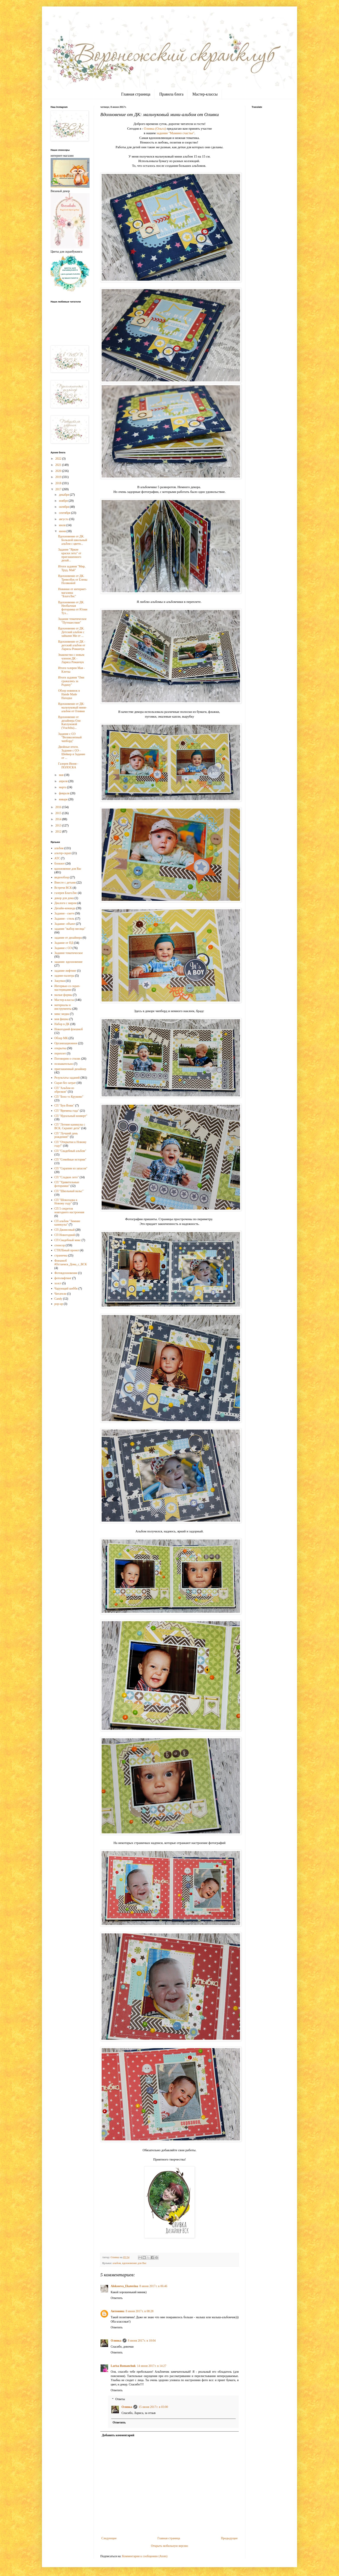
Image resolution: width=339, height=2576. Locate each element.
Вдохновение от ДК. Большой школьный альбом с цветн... (72, 540)
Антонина (117, 2311)
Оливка (116, 2340)
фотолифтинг (63, 1278)
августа (64, 519)
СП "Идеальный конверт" (70, 1116)
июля (62, 525)
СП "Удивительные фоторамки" (66, 1184)
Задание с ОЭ (63, 948)
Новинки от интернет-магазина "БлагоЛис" (72, 592)
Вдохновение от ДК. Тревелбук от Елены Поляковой (72, 579)
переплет (60, 1053)
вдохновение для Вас (134, 2263)
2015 (58, 813)
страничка (61, 1255)
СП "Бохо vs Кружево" (68, 1096)
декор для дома (64, 898)
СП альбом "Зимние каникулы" (67, 1223)
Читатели (60, 1293)
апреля (63, 781)
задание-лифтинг (65, 970)
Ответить (117, 2298)
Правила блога (171, 94)
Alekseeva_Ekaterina (124, 2286)
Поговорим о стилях (67, 1058)
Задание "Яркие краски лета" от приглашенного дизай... (69, 555)
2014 (58, 819)
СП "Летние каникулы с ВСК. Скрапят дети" (69, 1126)
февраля (64, 793)
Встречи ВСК (63, 887)
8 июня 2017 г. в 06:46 (153, 2286)
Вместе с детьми (65, 882)
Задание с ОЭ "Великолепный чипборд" (70, 737)
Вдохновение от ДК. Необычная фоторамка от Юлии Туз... (72, 608)
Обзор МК (61, 1038)
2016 (58, 807)
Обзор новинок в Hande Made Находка (69, 694)
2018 (58, 483)
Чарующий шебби (66, 1288)
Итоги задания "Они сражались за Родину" (71, 681)
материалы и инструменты (63, 1006)
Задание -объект (64, 923)
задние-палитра (64, 975)
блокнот (59, 863)
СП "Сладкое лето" (66, 1177)
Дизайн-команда (64, 908)
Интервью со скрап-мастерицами (67, 987)
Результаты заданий (67, 1077)
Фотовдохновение (65, 1273)
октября (64, 506)
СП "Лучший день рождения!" (66, 1135)
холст (58, 1283)
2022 (58, 458)
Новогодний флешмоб (68, 1029)
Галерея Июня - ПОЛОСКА (68, 765)
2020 (58, 471)
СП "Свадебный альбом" (70, 1151)
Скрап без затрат (65, 1082)
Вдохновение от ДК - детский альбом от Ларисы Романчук (71, 645)
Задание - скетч (64, 913)
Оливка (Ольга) (155, 128)
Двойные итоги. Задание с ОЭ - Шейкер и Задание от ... (71, 752)
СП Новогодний (64, 1235)
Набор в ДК (62, 1024)
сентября (65, 512)
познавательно (63, 1063)
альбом (117, 2263)
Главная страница (135, 94)
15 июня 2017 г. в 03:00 (153, 2407)
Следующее (109, 2538)
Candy (58, 1298)
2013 (58, 825)
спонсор (59, 1245)
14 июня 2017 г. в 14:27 (151, 2365)
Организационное (65, 1043)
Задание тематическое (68, 953)
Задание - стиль (64, 918)
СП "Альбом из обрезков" (64, 1089)
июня (62, 531)
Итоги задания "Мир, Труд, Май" (71, 568)
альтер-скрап (62, 853)
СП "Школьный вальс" (69, 1191)
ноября (64, 500)
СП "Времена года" (66, 1110)
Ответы (120, 2399)
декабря (64, 494)
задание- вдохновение (68, 961)
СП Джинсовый (64, 1229)
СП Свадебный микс (67, 1240)
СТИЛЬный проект (66, 1250)
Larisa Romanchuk (123, 2365)
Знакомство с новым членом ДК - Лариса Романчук (71, 658)
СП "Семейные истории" (70, 1159)
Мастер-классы (205, 94)
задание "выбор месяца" (70, 928)
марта (63, 787)
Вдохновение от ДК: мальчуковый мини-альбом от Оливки (72, 707)
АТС (57, 858)
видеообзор (61, 877)
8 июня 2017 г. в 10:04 (142, 2340)
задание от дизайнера (68, 937)
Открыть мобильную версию (169, 2545)
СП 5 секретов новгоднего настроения (69, 1210)
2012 (58, 831)
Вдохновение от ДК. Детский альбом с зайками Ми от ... (71, 632)
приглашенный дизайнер (70, 1069)
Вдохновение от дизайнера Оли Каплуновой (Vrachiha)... (69, 722)
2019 (58, 477)
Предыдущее (229, 2538)
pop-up (58, 1304)
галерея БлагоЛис (65, 893)
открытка (60, 1048)
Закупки (59, 980)
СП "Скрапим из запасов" (71, 1168)
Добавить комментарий (118, 2435)
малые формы (63, 995)
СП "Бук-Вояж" (64, 1105)
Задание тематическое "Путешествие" (72, 620)
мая (61, 775)
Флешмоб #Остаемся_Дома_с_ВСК (70, 1262)
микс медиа (61, 1014)
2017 (58, 489)
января (63, 799)
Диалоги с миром (65, 903)
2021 (58, 464)
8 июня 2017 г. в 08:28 (140, 2311)
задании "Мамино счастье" (175, 133)
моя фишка (61, 1019)
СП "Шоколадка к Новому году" (65, 1201)
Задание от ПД (63, 942)
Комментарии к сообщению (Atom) (145, 2556)
